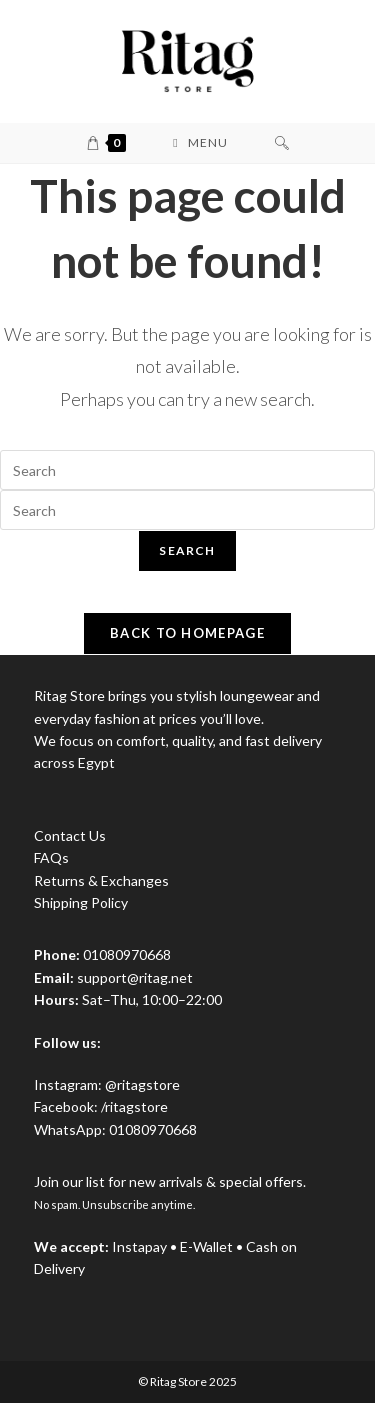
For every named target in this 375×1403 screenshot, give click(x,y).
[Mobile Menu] (200, 143)
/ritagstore (134, 1106)
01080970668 (153, 1129)
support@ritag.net (135, 977)
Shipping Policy (81, 902)
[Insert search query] (187, 470)
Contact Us (70, 835)
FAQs (51, 857)
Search (187, 550)
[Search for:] (282, 143)
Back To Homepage (187, 633)
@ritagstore (142, 1084)
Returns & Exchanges (101, 880)
